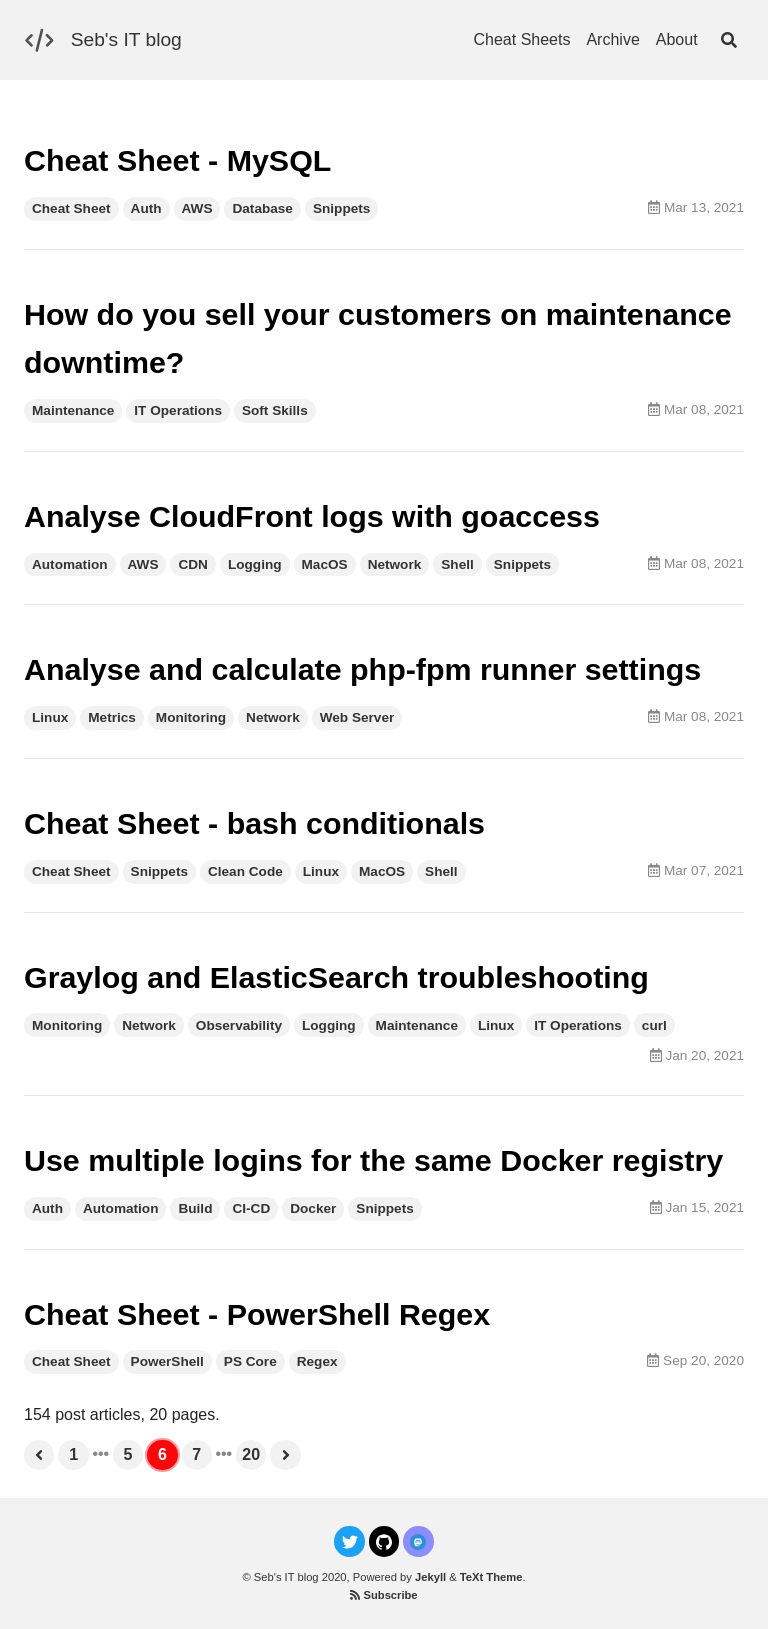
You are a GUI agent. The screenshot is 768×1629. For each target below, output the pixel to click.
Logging (255, 564)
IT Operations (178, 410)
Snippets (341, 208)
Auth (146, 208)
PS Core (250, 1361)
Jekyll (430, 1577)
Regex (317, 1361)
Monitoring (191, 717)
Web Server (357, 717)
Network (395, 564)
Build (195, 1208)
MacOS (325, 564)
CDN (192, 564)
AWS (197, 208)
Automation (70, 564)
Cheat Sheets (521, 39)
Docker (313, 1208)
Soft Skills (275, 410)
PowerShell (167, 1361)
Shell (457, 564)
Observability (239, 1025)
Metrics (112, 717)
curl (654, 1025)
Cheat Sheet (71, 208)
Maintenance (73, 410)
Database (262, 208)
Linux (50, 717)
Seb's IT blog (126, 39)
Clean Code (245, 871)
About (677, 39)
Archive (612, 39)
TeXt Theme (491, 1577)
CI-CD (251, 1208)
